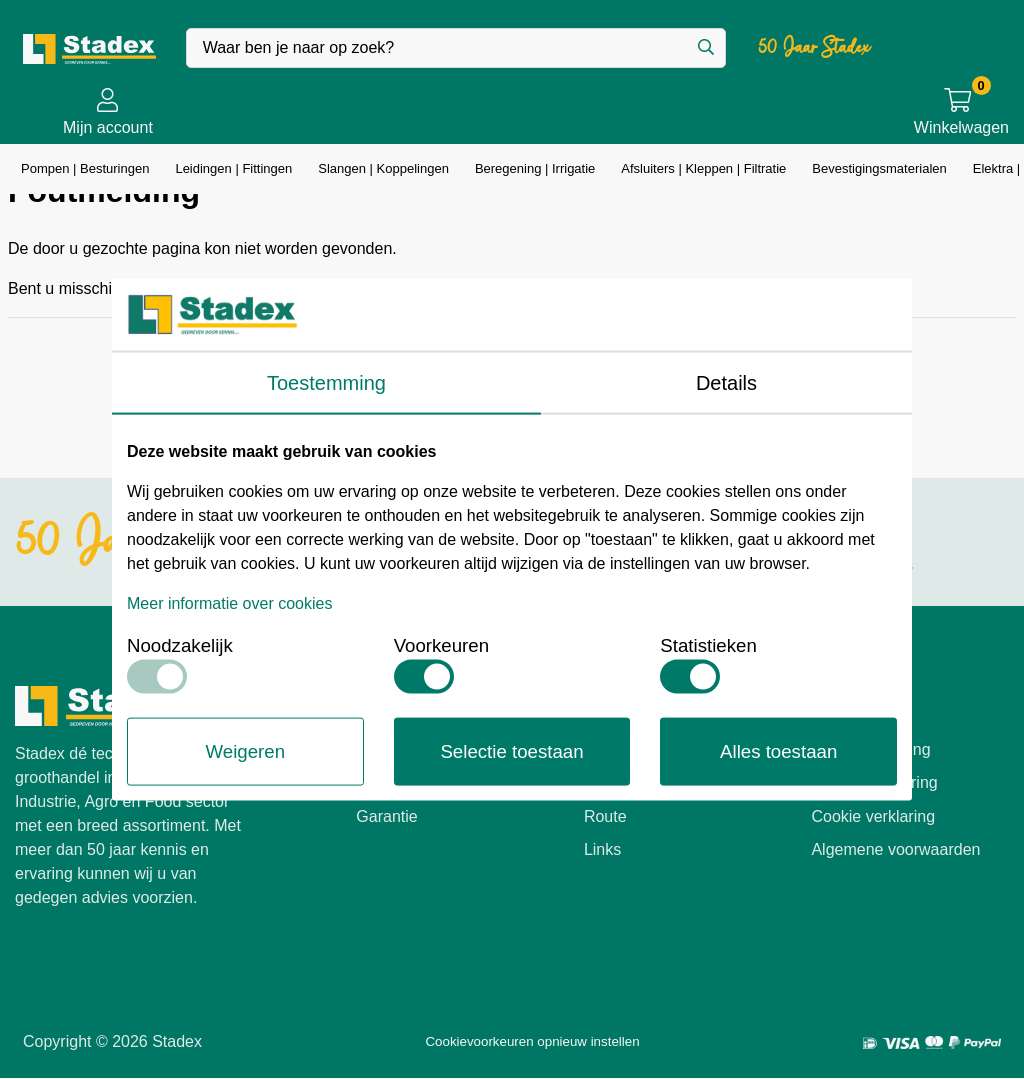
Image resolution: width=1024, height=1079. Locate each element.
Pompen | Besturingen (84, 168)
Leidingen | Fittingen (233, 168)
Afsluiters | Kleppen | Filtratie (700, 168)
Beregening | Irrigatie (534, 168)
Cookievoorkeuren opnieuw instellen (532, 1041)
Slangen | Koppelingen (382, 168)
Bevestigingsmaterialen (877, 168)
